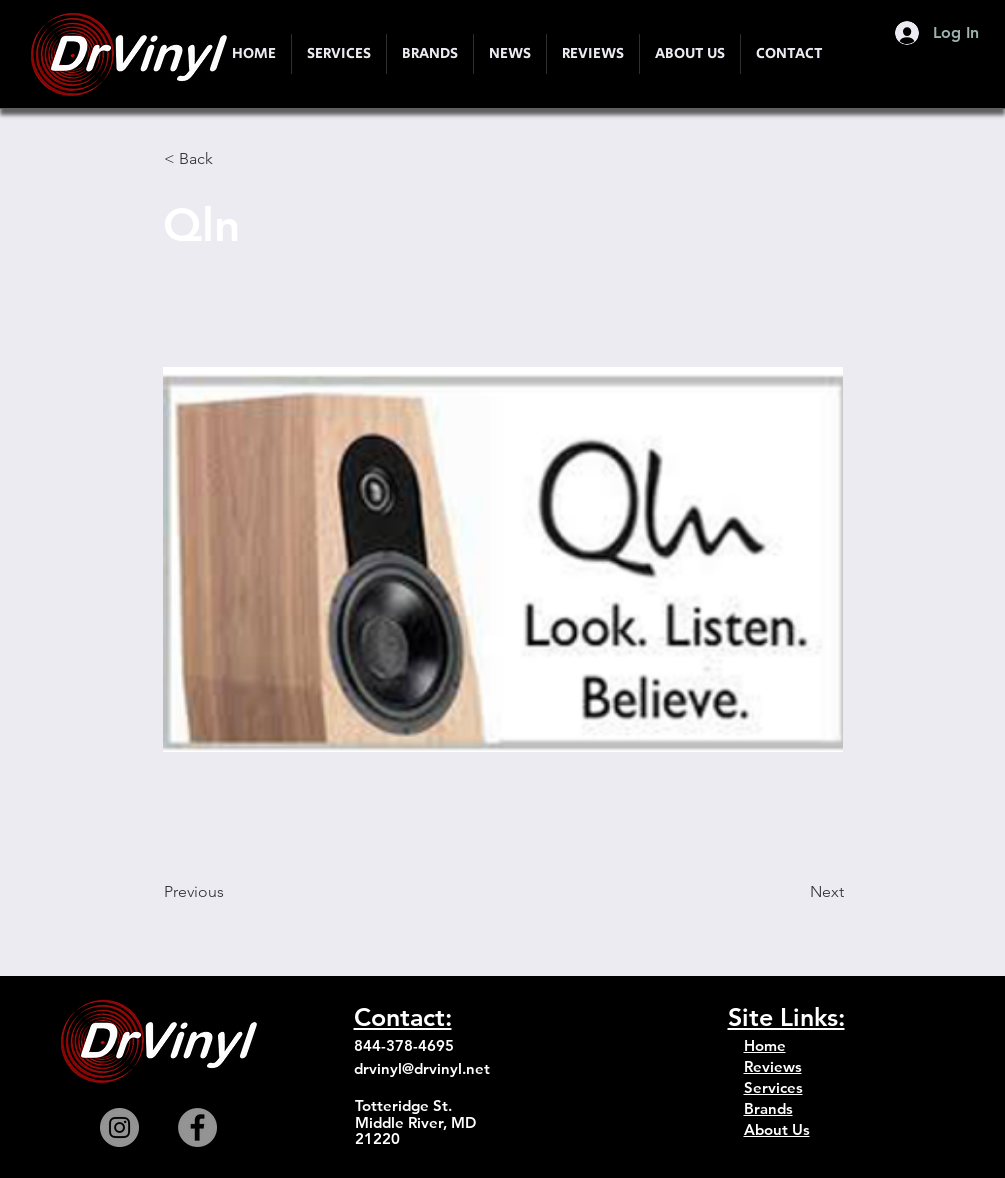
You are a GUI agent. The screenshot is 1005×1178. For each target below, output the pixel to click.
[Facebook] (197, 1127)
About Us (777, 1129)
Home (765, 1045)
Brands (768, 1108)
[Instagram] (119, 1127)
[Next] (794, 892)
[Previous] (230, 892)
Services (773, 1087)
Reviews (773, 1066)
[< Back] (230, 159)
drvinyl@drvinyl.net (422, 1068)
